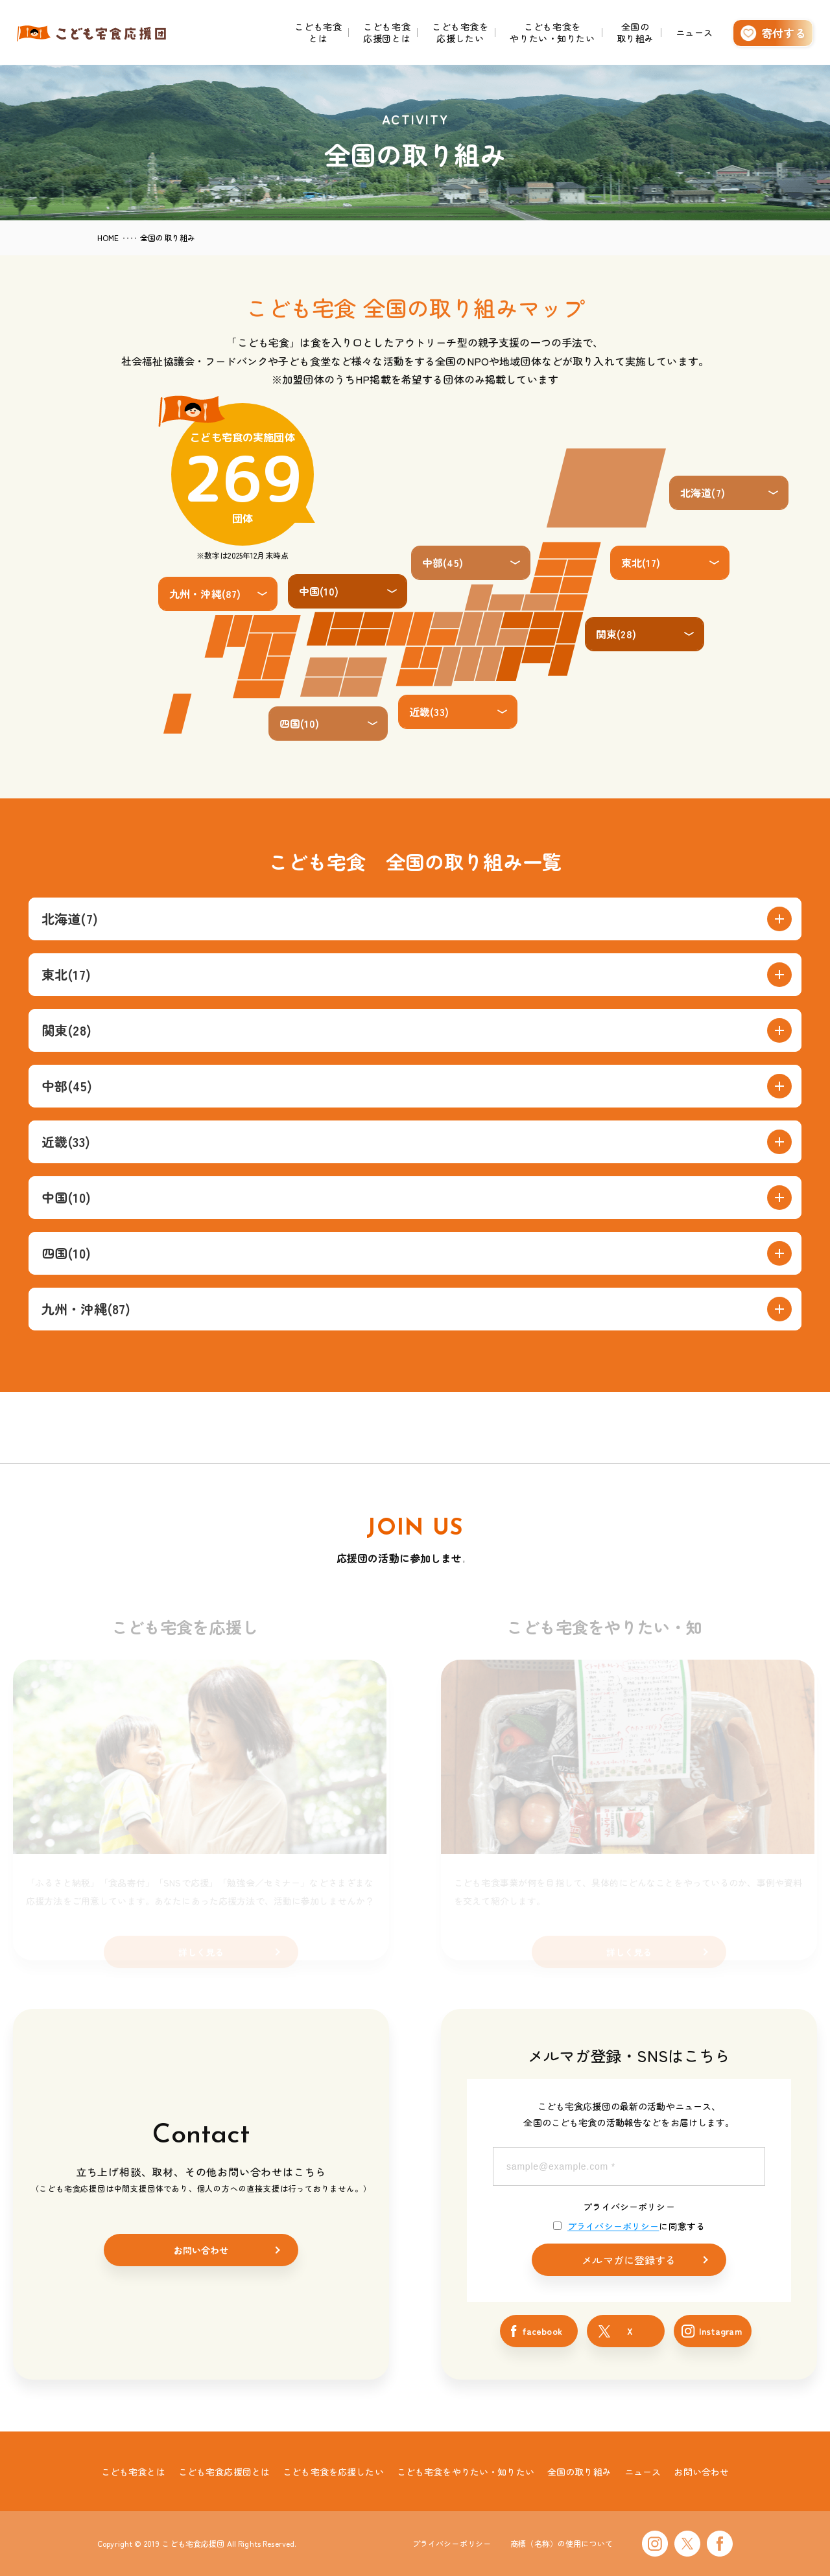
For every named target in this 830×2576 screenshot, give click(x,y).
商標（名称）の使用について (561, 2543)
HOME (108, 237)
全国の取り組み (635, 32)
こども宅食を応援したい (460, 32)
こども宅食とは (318, 32)
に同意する (629, 2226)
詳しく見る (201, 1951)
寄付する (783, 33)
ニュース (694, 32)
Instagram (720, 2331)
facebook (542, 2331)
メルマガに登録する (629, 2260)
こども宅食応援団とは (386, 32)
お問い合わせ (201, 2250)
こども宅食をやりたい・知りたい (552, 32)
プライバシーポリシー (628, 2206)
